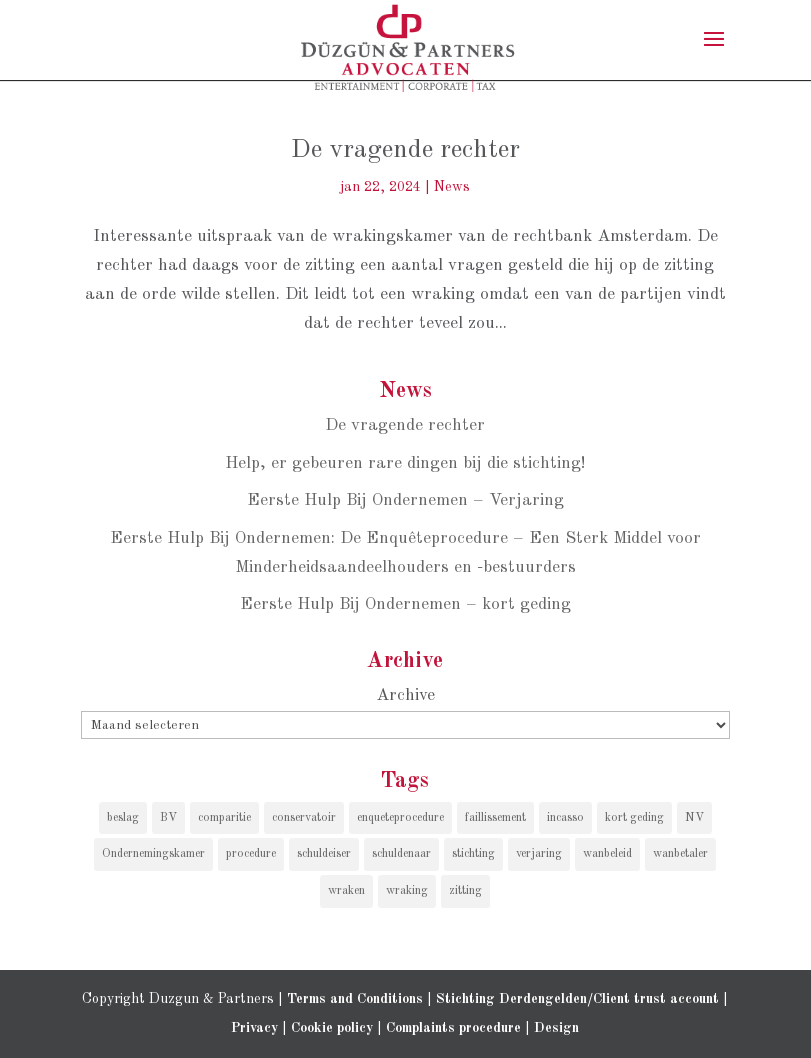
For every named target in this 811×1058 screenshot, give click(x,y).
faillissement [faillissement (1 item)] (495, 818)
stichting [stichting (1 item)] (473, 854)
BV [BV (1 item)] (168, 818)
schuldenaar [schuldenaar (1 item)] (401, 854)
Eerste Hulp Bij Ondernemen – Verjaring (405, 500)
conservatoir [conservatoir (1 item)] (304, 818)
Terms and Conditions (355, 999)
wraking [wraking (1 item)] (407, 891)
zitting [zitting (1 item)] (465, 891)
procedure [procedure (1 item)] (251, 854)
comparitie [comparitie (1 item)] (224, 818)
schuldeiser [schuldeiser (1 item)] (324, 854)
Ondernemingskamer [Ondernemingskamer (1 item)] (153, 854)
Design (556, 1028)
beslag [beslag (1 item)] (123, 818)
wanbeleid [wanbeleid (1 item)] (607, 854)
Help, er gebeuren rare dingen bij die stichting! (405, 463)
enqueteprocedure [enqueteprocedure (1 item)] (400, 818)
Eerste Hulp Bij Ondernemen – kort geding (405, 604)
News (452, 187)
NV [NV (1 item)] (694, 818)
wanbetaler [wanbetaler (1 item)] (680, 854)
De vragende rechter (405, 150)
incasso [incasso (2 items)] (565, 818)
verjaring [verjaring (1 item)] (539, 854)
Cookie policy (332, 1028)
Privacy (254, 1028)
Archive (405, 695)
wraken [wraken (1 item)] (346, 891)
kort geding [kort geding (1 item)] (634, 818)
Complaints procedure (453, 1028)
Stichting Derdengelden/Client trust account (577, 999)
